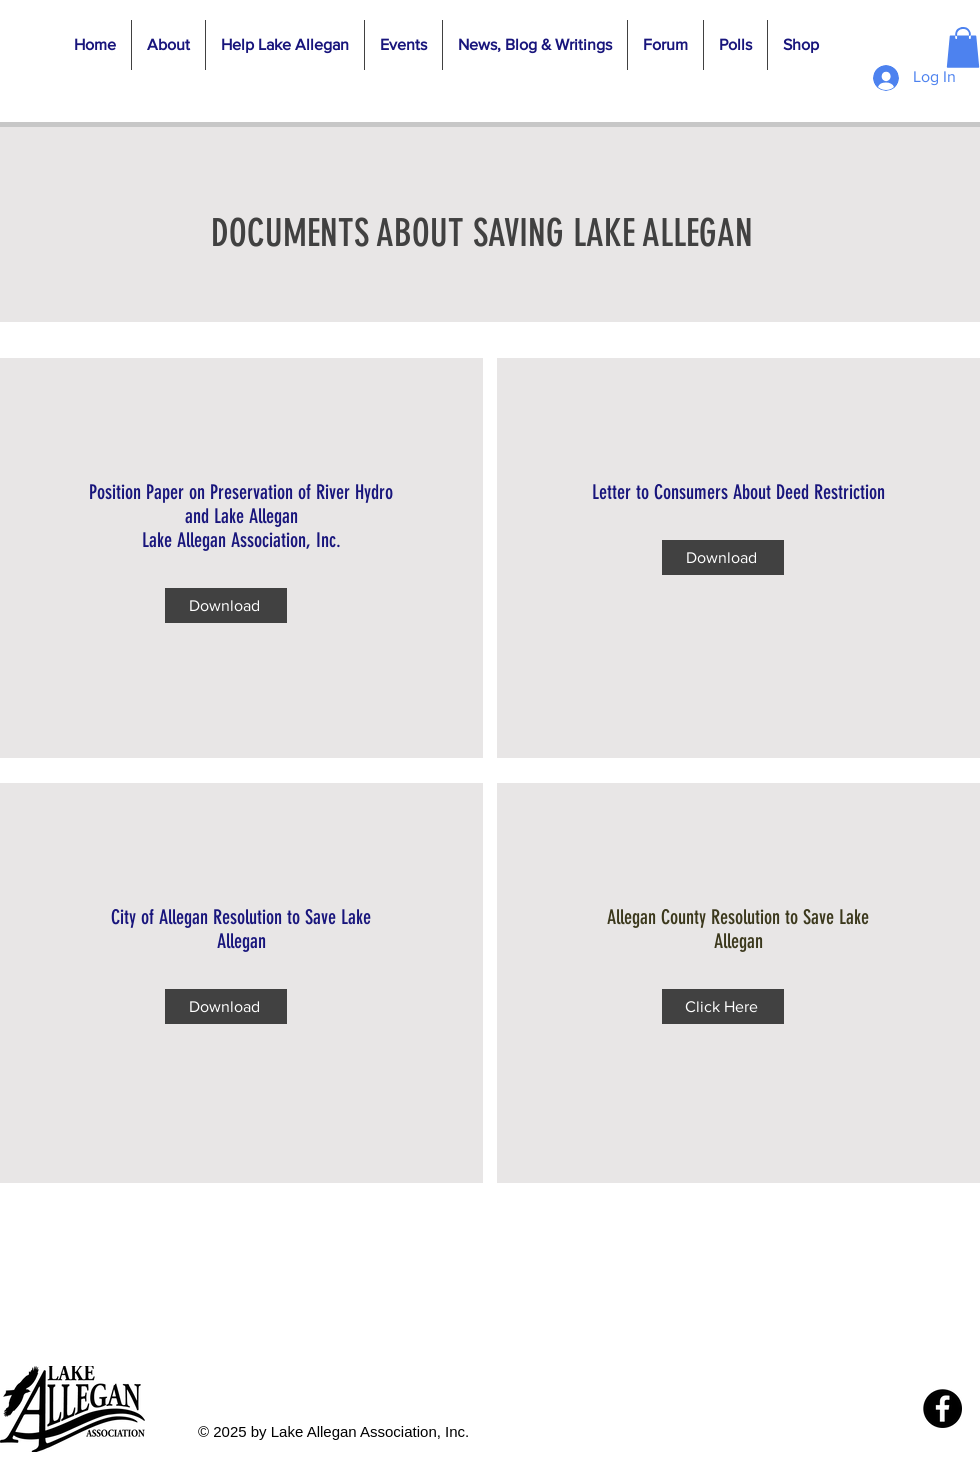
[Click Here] (723, 1006)
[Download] (226, 605)
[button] (168, 45)
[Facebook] (942, 1408)
